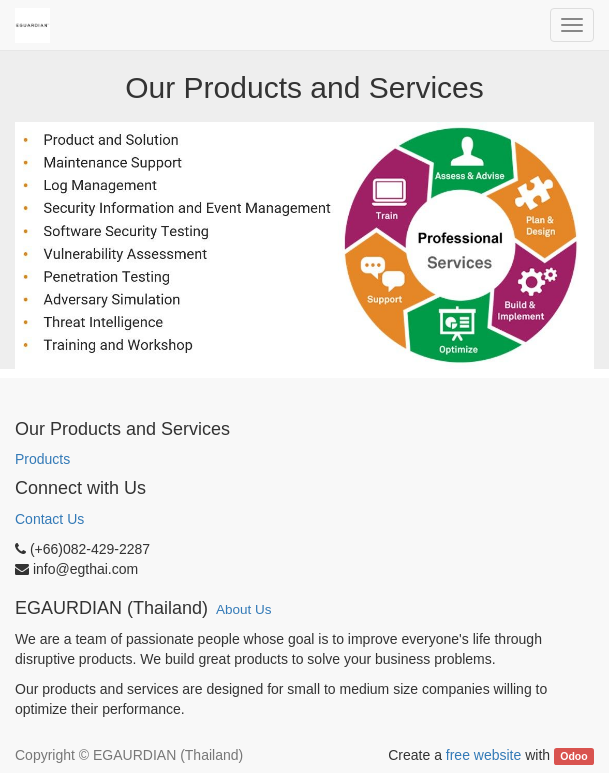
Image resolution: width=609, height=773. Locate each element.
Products (42, 459)
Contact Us (49, 519)
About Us (244, 609)
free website (483, 755)
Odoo (573, 756)
